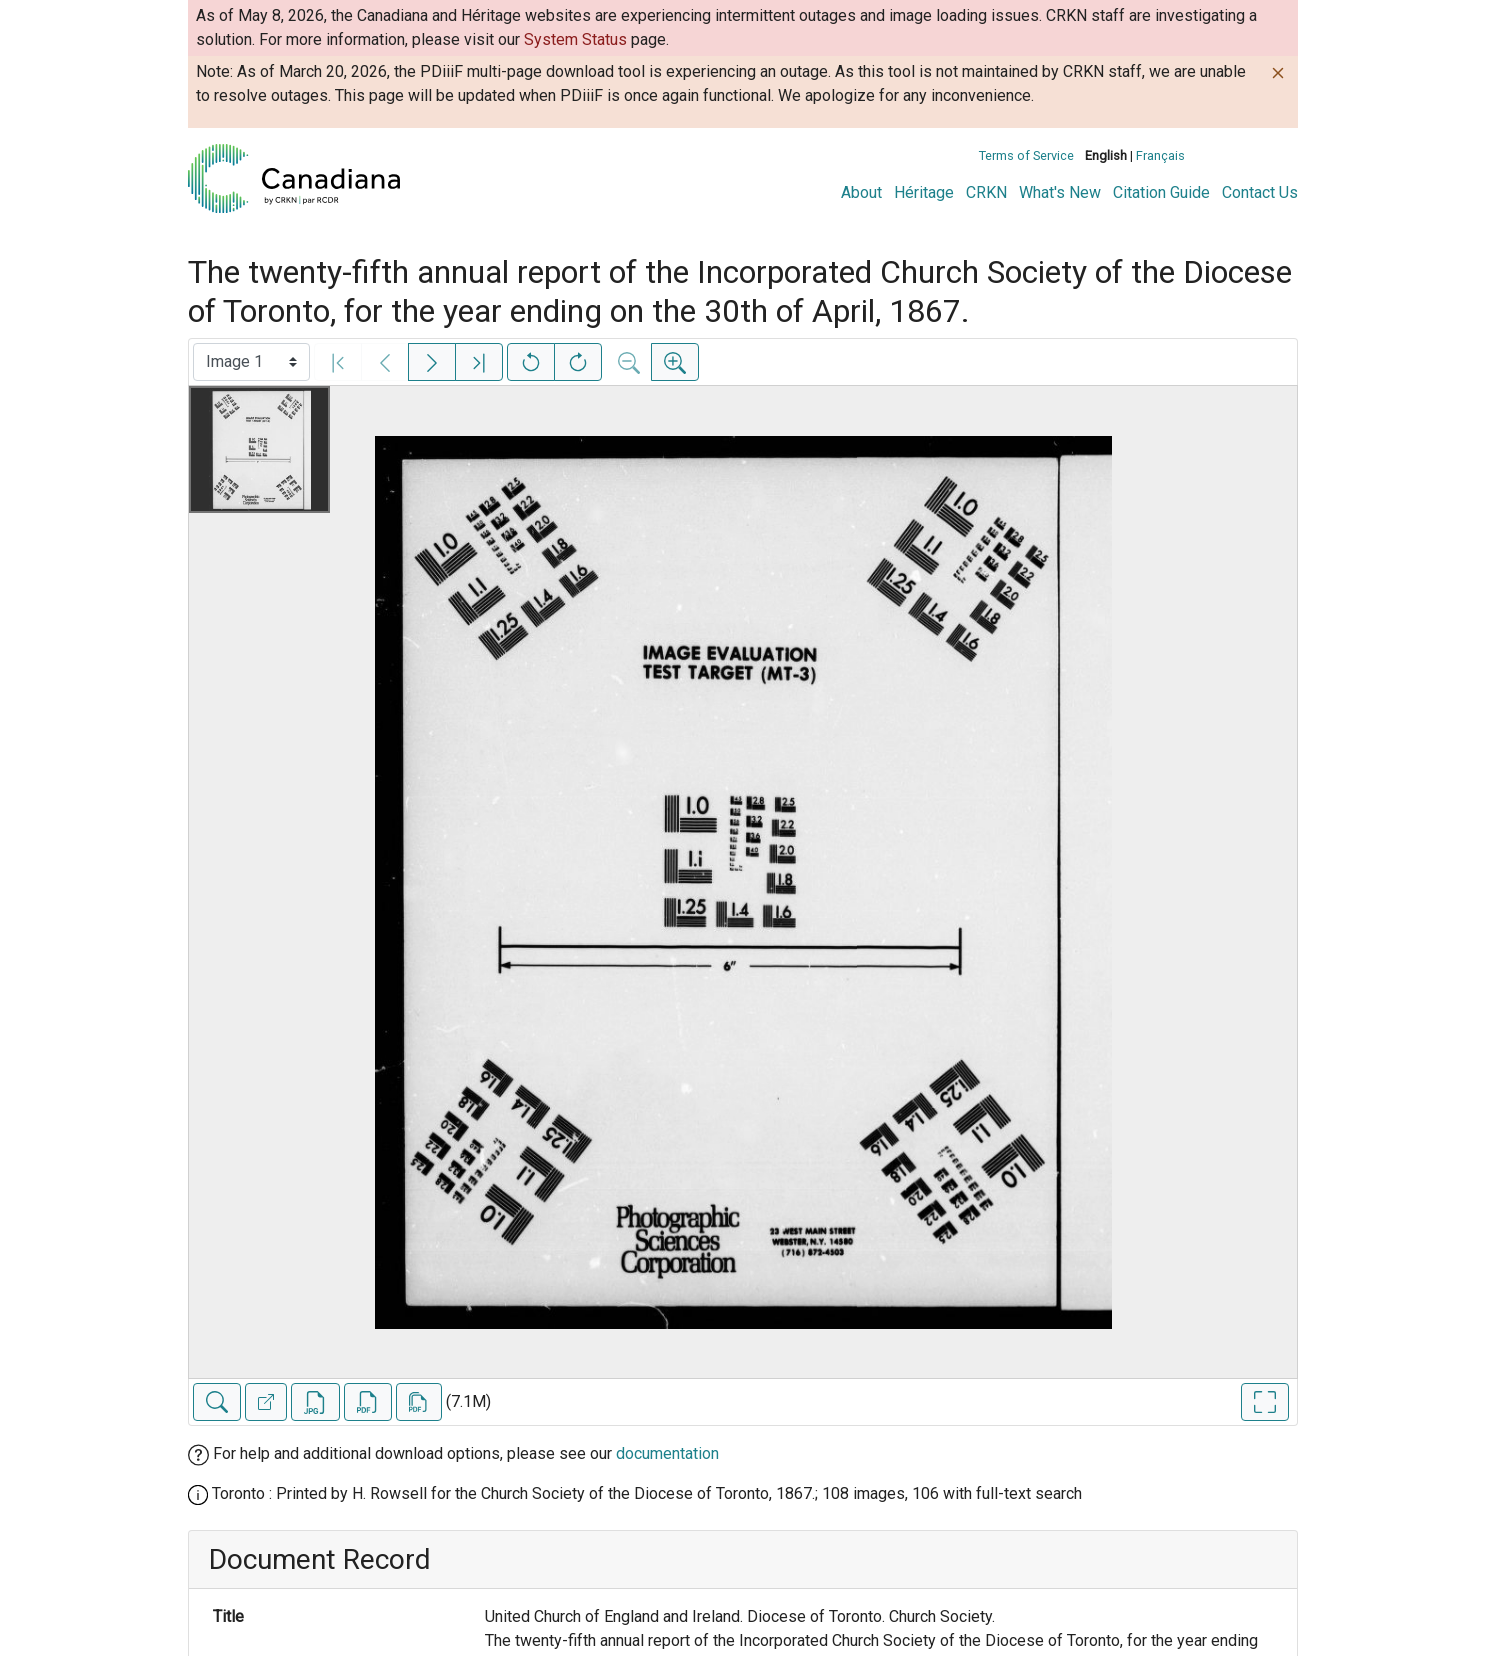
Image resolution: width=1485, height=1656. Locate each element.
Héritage (924, 192)
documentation (667, 1453)
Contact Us (1260, 192)
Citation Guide (1161, 192)
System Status (575, 39)
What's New (1060, 192)
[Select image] (251, 362)
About (861, 192)
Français (1160, 155)
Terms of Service (1026, 155)
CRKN (986, 192)
